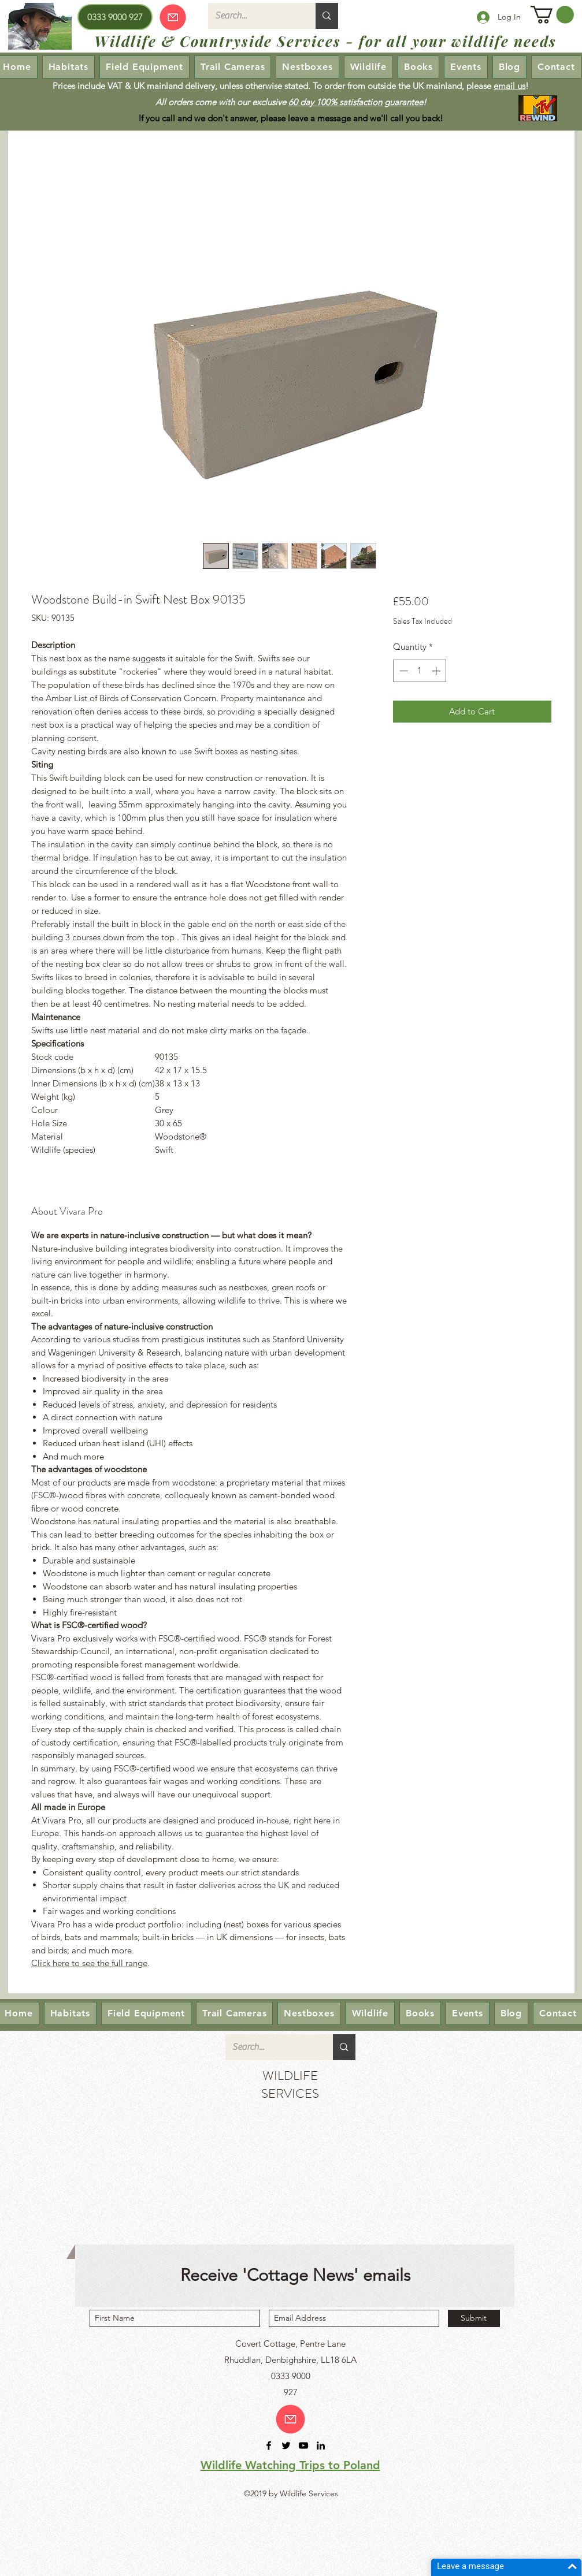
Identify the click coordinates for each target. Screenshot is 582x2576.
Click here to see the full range (89, 1962)
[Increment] (437, 671)
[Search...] (253, 16)
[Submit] (474, 2318)
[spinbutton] (419, 671)
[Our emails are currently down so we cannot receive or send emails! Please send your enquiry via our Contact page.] (172, 17)
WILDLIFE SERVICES (290, 2084)
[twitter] (286, 2445)
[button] (552, 15)
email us (509, 85)
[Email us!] (290, 2419)
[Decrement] (402, 671)
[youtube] (303, 2445)
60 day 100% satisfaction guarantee (355, 101)
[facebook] (269, 2445)
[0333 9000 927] (115, 17)
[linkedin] (321, 2445)
